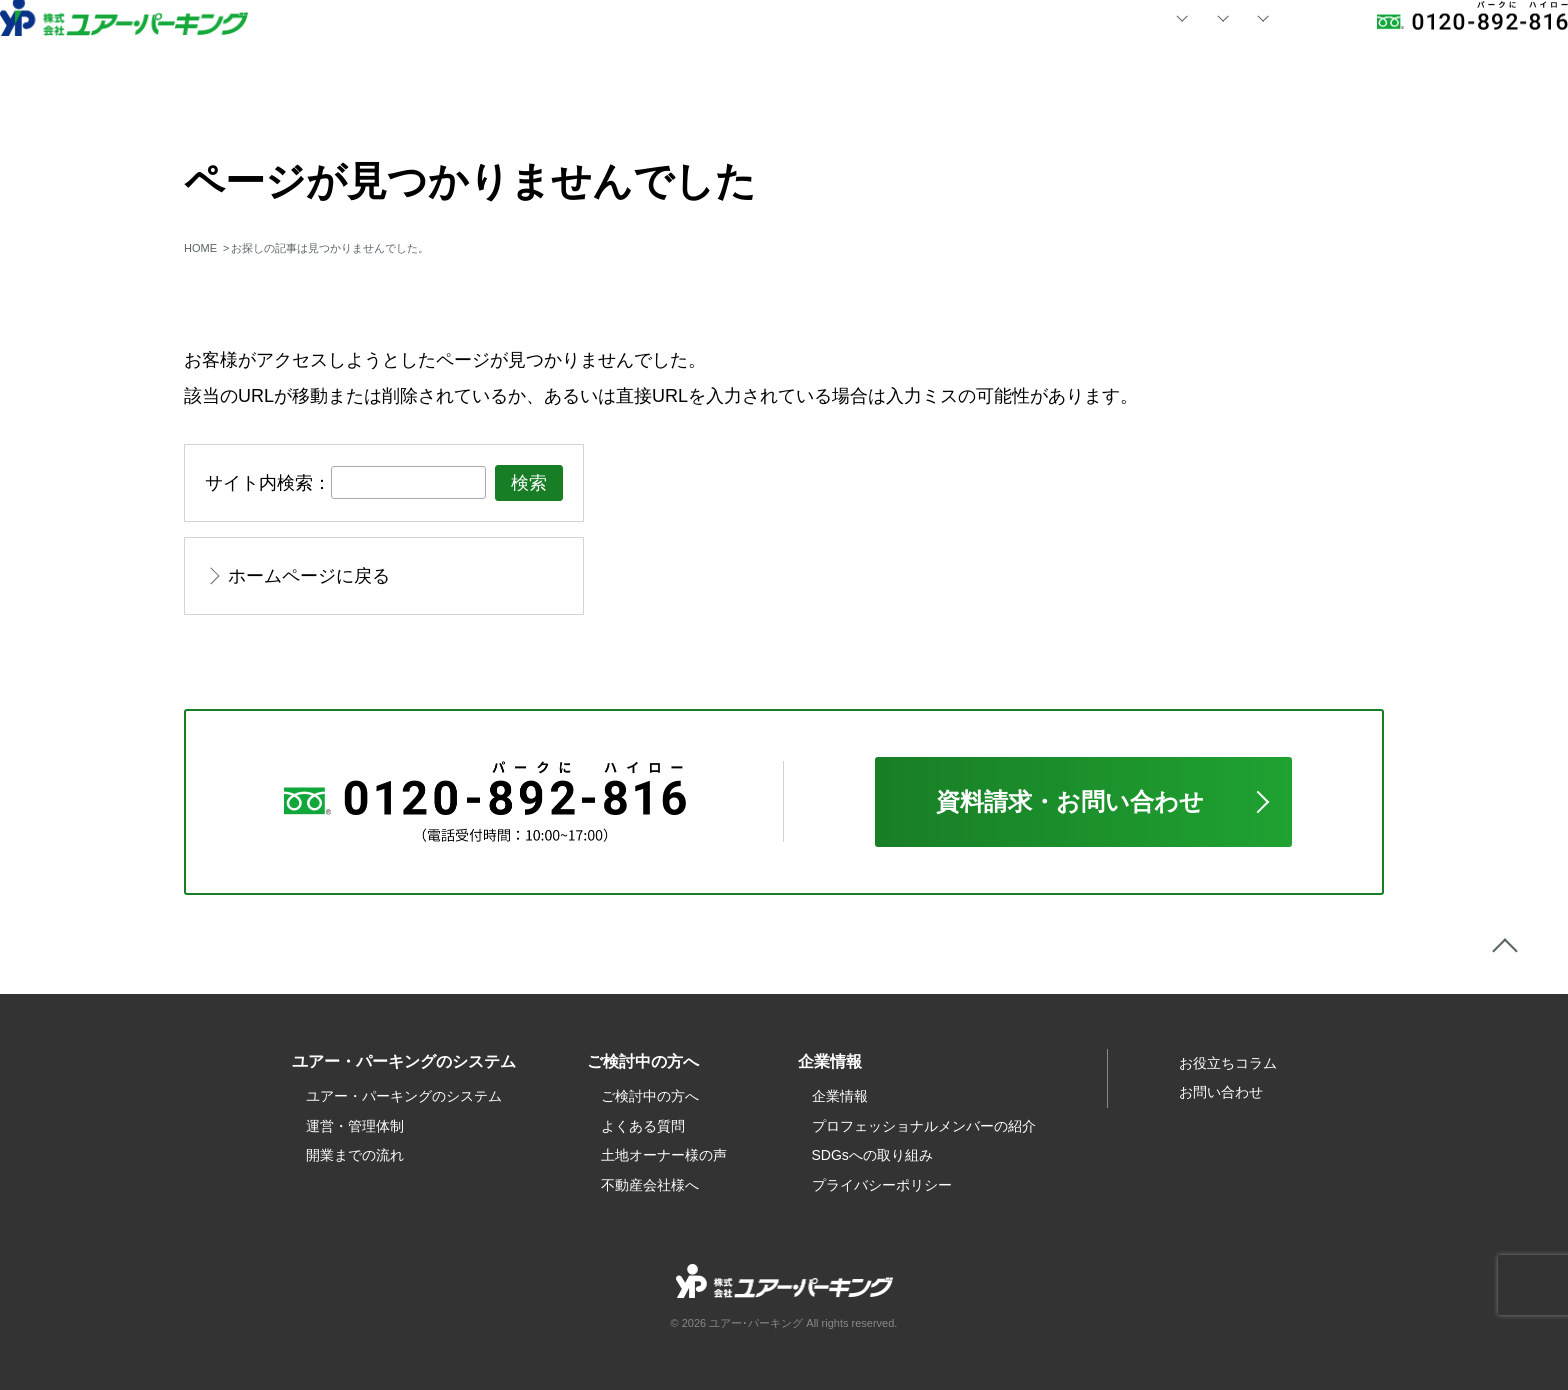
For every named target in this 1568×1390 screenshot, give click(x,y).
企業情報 (840, 1096)
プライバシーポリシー (882, 1185)
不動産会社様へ (650, 1185)
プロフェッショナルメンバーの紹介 (924, 1126)
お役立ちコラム (1228, 1063)
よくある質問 (643, 1126)
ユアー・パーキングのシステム (404, 1096)
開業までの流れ (355, 1155)
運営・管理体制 (355, 1126)
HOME (610, 49)
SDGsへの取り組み (872, 1155)
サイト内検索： (268, 483)
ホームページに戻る (309, 576)
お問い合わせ (1229, 49)
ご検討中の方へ (650, 1096)
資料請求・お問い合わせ (1070, 801)
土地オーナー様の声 (664, 1155)
